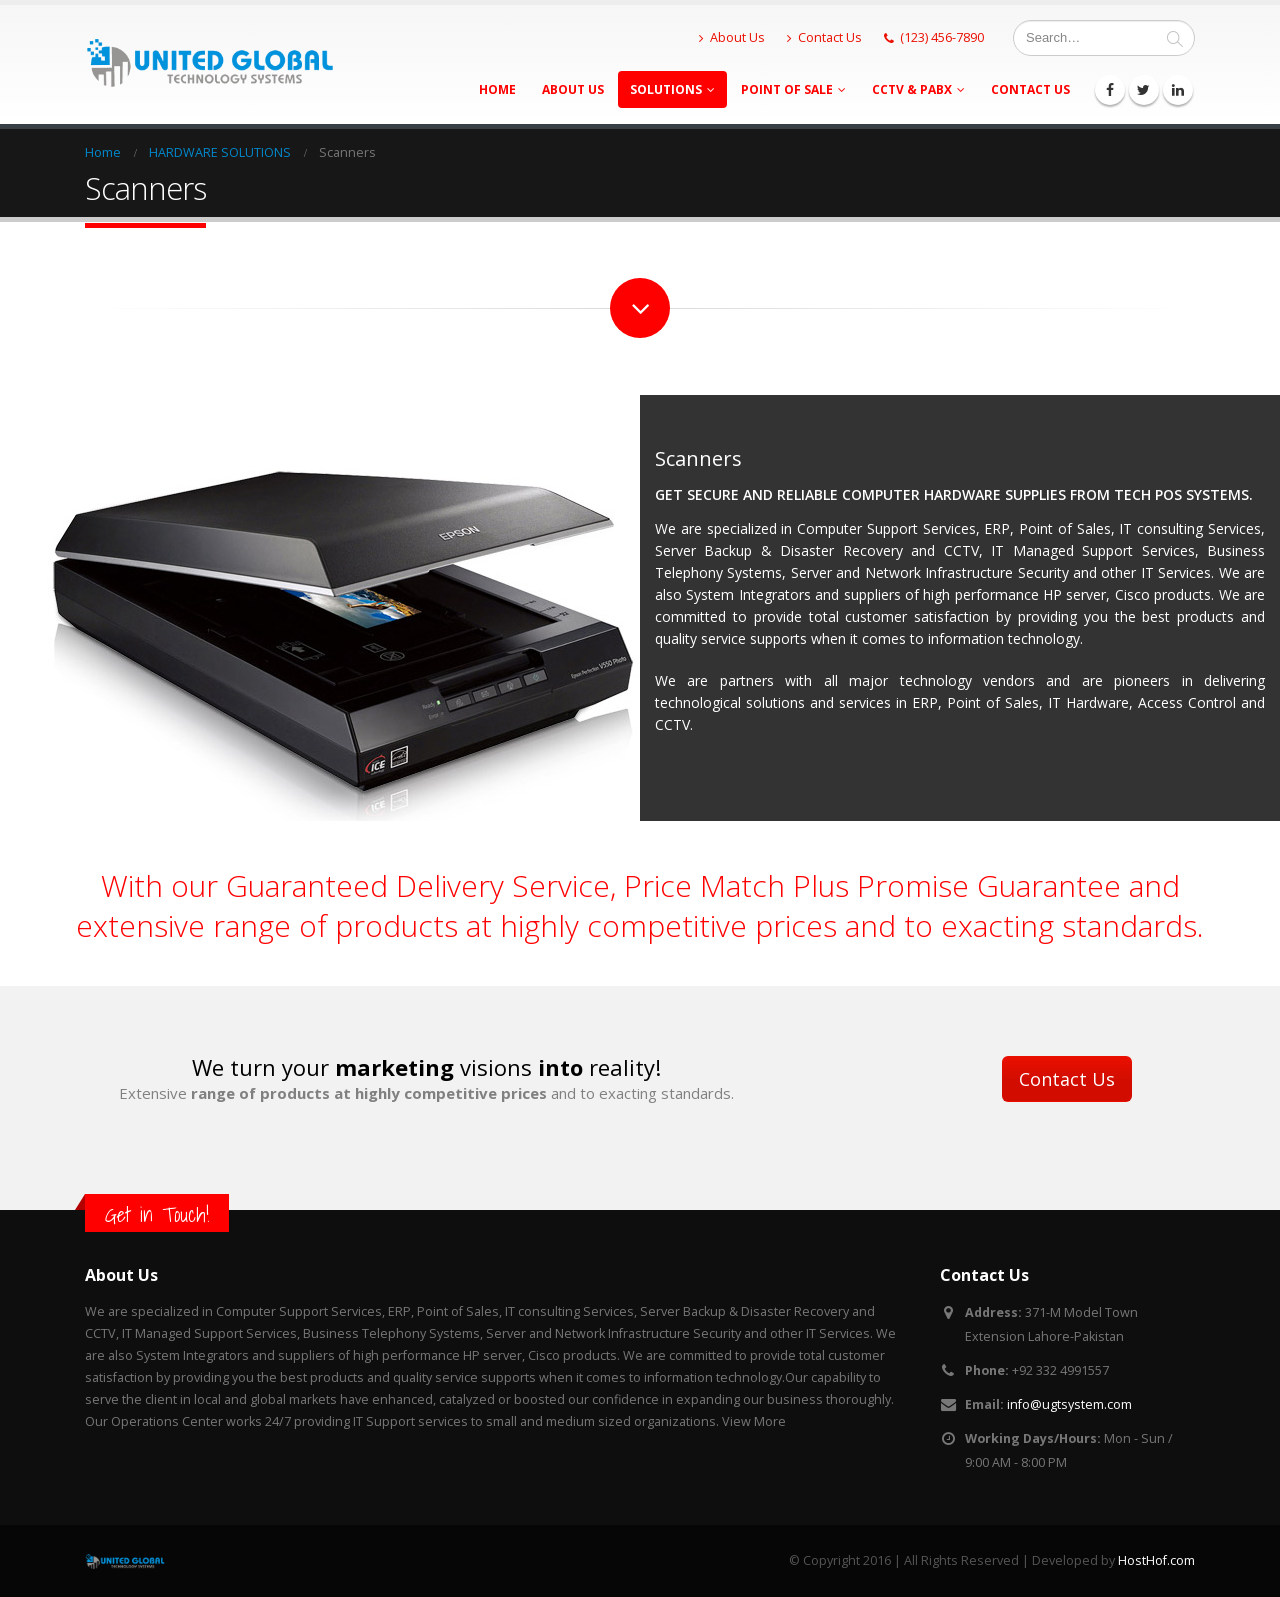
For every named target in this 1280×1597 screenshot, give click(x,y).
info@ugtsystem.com (1069, 1404)
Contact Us (824, 37)
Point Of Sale (787, 89)
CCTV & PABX (912, 89)
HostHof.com (1156, 1560)
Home (497, 89)
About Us (732, 37)
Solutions (666, 89)
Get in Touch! (157, 1214)
